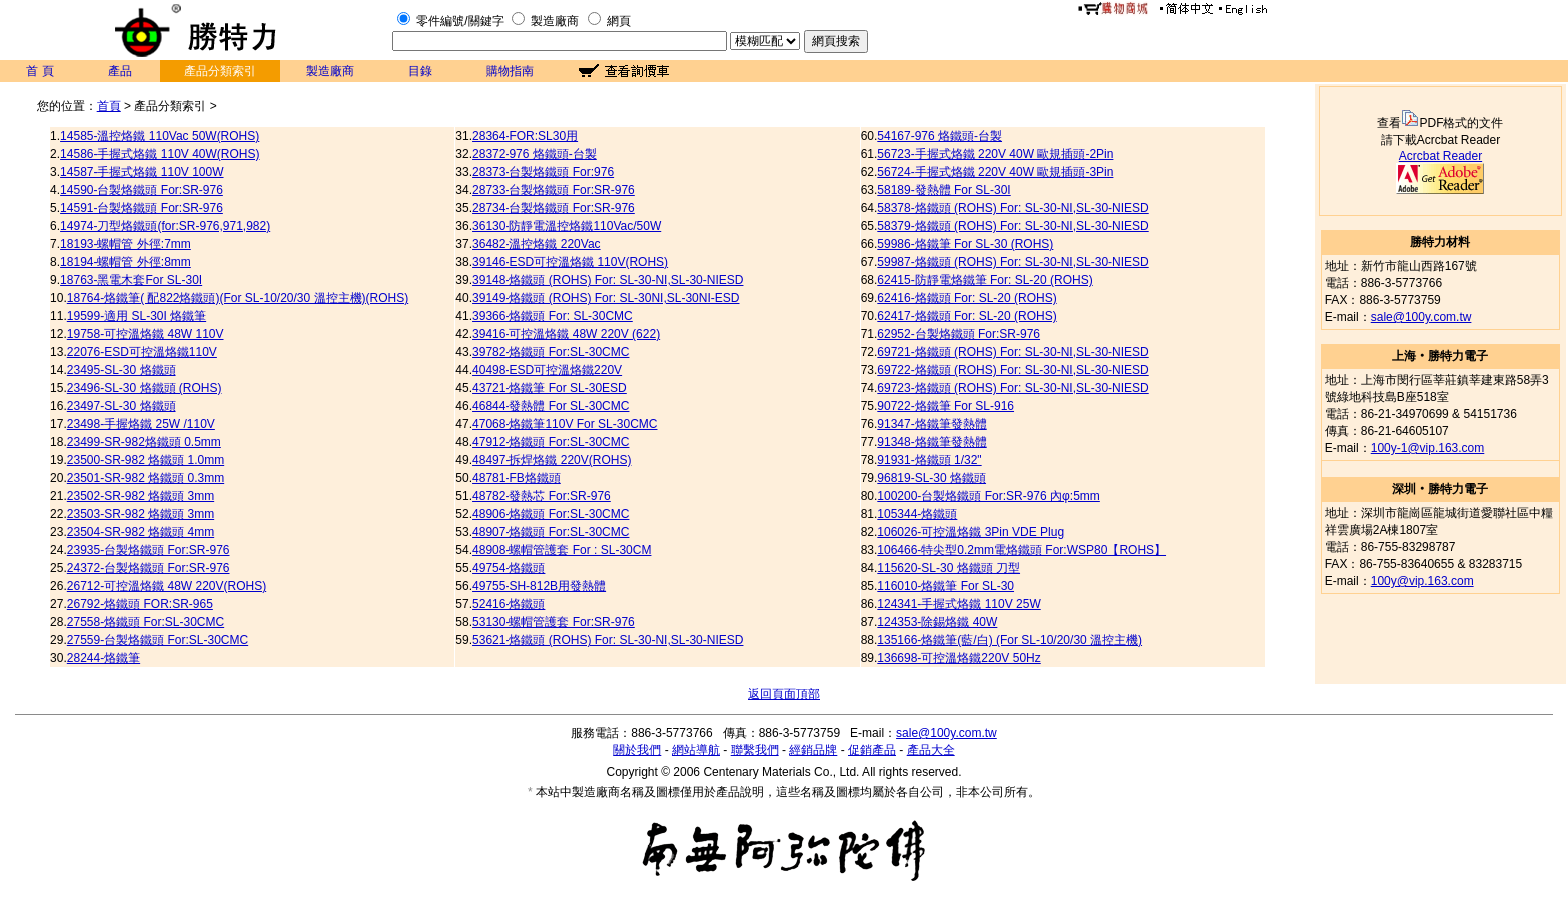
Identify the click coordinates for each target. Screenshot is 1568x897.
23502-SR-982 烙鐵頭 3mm (140, 496)
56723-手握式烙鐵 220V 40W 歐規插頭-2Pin (995, 154)
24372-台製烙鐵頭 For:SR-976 (148, 568)
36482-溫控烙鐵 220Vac (536, 244)
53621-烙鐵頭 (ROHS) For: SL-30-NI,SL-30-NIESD (607, 640)
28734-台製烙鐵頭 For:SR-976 (553, 208)
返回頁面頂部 (784, 694)
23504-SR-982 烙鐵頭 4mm (140, 532)
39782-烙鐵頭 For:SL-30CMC (550, 352)
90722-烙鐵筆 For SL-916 (945, 406)
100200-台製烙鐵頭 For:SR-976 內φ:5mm (988, 496)
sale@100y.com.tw (1421, 317)
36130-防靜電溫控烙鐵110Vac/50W (566, 226)
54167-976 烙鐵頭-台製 (939, 136)
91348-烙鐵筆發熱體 (931, 442)
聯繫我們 (755, 750)
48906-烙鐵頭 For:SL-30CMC (550, 514)
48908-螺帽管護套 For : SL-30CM (561, 550)
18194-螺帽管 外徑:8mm (125, 262)
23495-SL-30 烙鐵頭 (121, 370)
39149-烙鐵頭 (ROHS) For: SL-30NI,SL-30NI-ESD (605, 298)
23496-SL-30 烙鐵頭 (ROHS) (144, 388)
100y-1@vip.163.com (1428, 448)
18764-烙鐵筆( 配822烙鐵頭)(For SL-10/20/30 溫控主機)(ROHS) (237, 298)
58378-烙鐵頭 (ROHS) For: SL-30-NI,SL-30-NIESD (1012, 208)
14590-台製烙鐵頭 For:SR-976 (141, 190)
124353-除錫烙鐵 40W (937, 622)
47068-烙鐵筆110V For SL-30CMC (564, 424)
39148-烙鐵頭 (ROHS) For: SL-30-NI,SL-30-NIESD (607, 280)
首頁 (109, 106)
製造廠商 (555, 21)
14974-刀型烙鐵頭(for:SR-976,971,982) (165, 226)
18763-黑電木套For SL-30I (131, 280)
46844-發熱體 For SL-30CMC (550, 406)
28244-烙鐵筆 (103, 658)
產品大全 (931, 750)
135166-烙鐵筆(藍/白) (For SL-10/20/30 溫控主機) (1009, 640)
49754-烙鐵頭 (508, 568)
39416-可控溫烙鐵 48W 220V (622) (566, 334)
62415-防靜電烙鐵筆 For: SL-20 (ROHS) (984, 280)
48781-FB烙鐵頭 (516, 478)
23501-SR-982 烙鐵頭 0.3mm (145, 478)
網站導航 (696, 750)
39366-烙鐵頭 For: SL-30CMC (552, 316)
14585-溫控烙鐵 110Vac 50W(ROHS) (159, 136)
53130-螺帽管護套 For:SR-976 (553, 622)
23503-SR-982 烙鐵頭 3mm (140, 514)
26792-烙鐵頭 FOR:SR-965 (140, 604)
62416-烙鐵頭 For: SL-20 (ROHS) (966, 298)
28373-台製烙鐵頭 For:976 (543, 172)
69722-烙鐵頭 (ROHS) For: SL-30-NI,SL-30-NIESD (1012, 370)
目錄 (420, 71)
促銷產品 (872, 750)
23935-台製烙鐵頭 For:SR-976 (148, 550)
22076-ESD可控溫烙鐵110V (142, 352)
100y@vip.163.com (1422, 581)
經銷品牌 (813, 750)
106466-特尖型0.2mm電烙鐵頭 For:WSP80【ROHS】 (1021, 550)
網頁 (619, 21)
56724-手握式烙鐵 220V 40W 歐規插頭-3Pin (995, 172)
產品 (120, 71)
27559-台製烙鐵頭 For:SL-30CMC (157, 640)
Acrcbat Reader (1440, 156)
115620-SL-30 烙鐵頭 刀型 (948, 568)
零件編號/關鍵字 (459, 21)
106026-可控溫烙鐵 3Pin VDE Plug (970, 532)
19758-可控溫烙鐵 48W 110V (145, 334)
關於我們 (637, 750)
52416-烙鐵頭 (508, 604)
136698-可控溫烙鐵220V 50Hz (958, 658)
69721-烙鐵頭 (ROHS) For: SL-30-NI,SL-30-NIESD (1012, 352)
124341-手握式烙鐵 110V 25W (958, 604)
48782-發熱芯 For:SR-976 (541, 496)
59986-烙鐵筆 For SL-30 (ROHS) (965, 244)
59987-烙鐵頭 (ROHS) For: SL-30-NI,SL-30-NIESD (1012, 262)
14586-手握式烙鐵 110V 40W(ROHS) (159, 154)
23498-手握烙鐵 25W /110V (141, 424)
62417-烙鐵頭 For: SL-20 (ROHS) (966, 316)
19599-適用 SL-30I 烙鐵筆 (136, 316)
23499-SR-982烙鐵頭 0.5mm (144, 442)
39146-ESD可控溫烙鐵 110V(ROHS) (570, 262)
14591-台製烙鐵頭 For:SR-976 (141, 208)
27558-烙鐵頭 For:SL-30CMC (145, 622)
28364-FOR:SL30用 (525, 136)
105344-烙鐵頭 (917, 514)
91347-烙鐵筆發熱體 (931, 424)
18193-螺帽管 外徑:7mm (125, 244)
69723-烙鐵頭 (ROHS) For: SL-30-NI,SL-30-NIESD (1012, 388)
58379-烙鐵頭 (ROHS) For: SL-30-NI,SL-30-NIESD (1012, 226)
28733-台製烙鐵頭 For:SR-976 (553, 190)
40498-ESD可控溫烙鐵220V (547, 370)
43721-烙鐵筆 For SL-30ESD (549, 388)
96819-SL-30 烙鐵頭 (931, 478)
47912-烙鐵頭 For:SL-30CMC (550, 442)
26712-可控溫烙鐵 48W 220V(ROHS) (166, 586)
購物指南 (510, 71)
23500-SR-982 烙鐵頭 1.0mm (145, 460)
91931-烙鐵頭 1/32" (929, 460)
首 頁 (39, 71)
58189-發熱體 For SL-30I (943, 190)
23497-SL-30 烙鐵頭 (121, 406)
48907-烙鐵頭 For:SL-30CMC (550, 532)
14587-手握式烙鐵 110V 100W (141, 172)
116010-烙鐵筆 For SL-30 (945, 586)
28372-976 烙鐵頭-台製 (534, 154)
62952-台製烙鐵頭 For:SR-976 (958, 334)
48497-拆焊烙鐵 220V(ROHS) (551, 460)
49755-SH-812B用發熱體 (539, 586)
